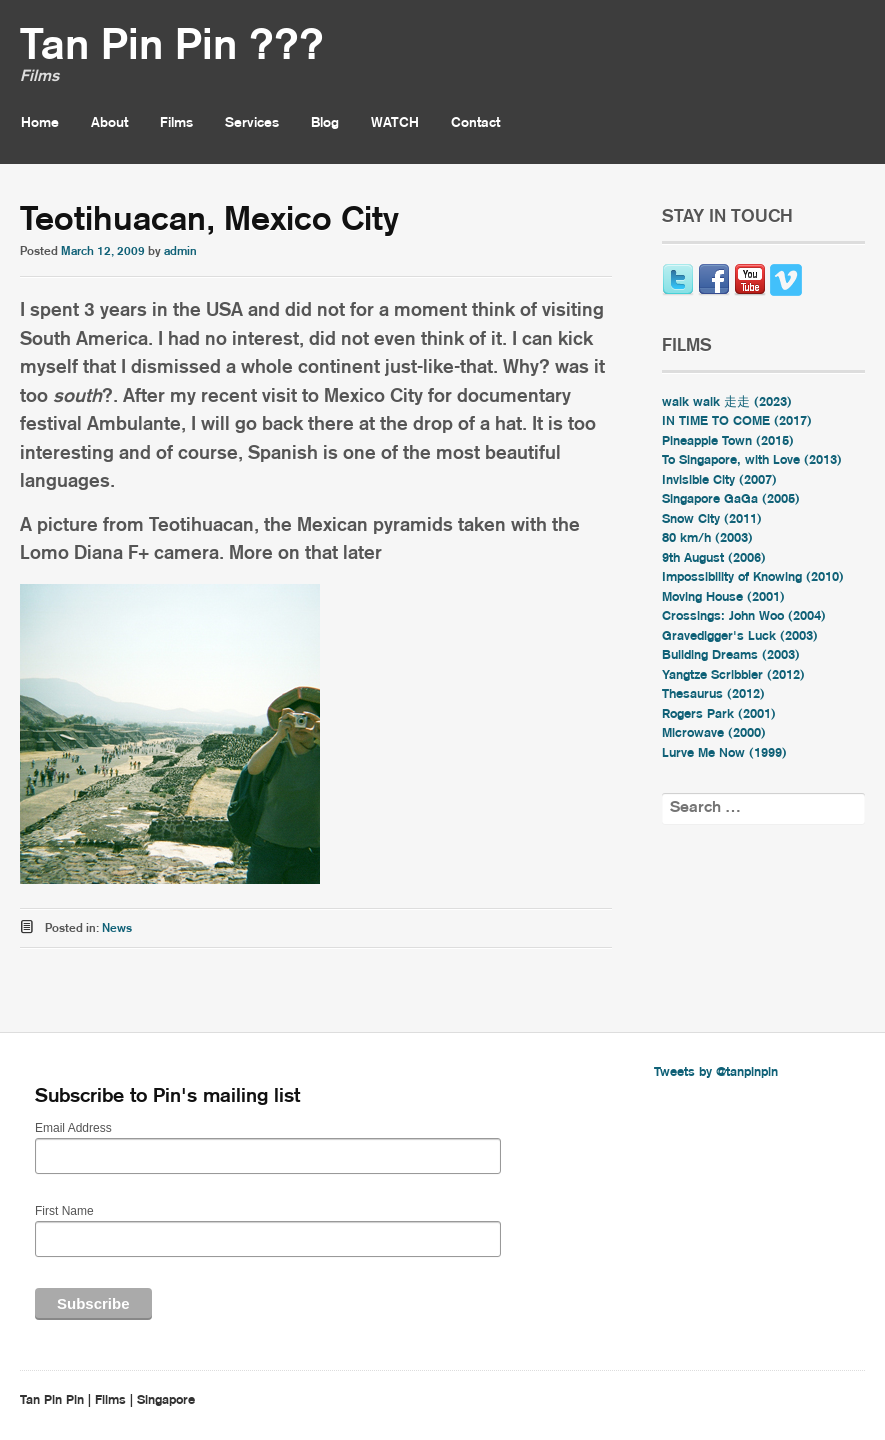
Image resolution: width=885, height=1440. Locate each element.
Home (40, 123)
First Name (64, 1211)
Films (176, 123)
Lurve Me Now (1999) (724, 753)
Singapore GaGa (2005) (731, 499)
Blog (325, 123)
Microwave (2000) (714, 733)
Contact (475, 123)
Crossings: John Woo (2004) (744, 616)
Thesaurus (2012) (713, 694)
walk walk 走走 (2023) (727, 402)
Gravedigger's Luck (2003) (740, 636)
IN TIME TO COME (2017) (737, 421)
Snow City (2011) (712, 519)
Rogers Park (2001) (719, 714)
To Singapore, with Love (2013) (752, 460)
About (109, 123)
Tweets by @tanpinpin (716, 1072)
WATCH (395, 123)
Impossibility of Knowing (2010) (753, 577)
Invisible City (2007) (719, 480)
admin (180, 251)
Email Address (73, 1128)
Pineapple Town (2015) (728, 441)
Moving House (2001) (723, 597)
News (117, 928)
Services (252, 123)
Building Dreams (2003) (731, 655)
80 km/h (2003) (707, 538)
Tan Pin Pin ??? (172, 47)
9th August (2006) (714, 558)
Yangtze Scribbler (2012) (733, 675)
